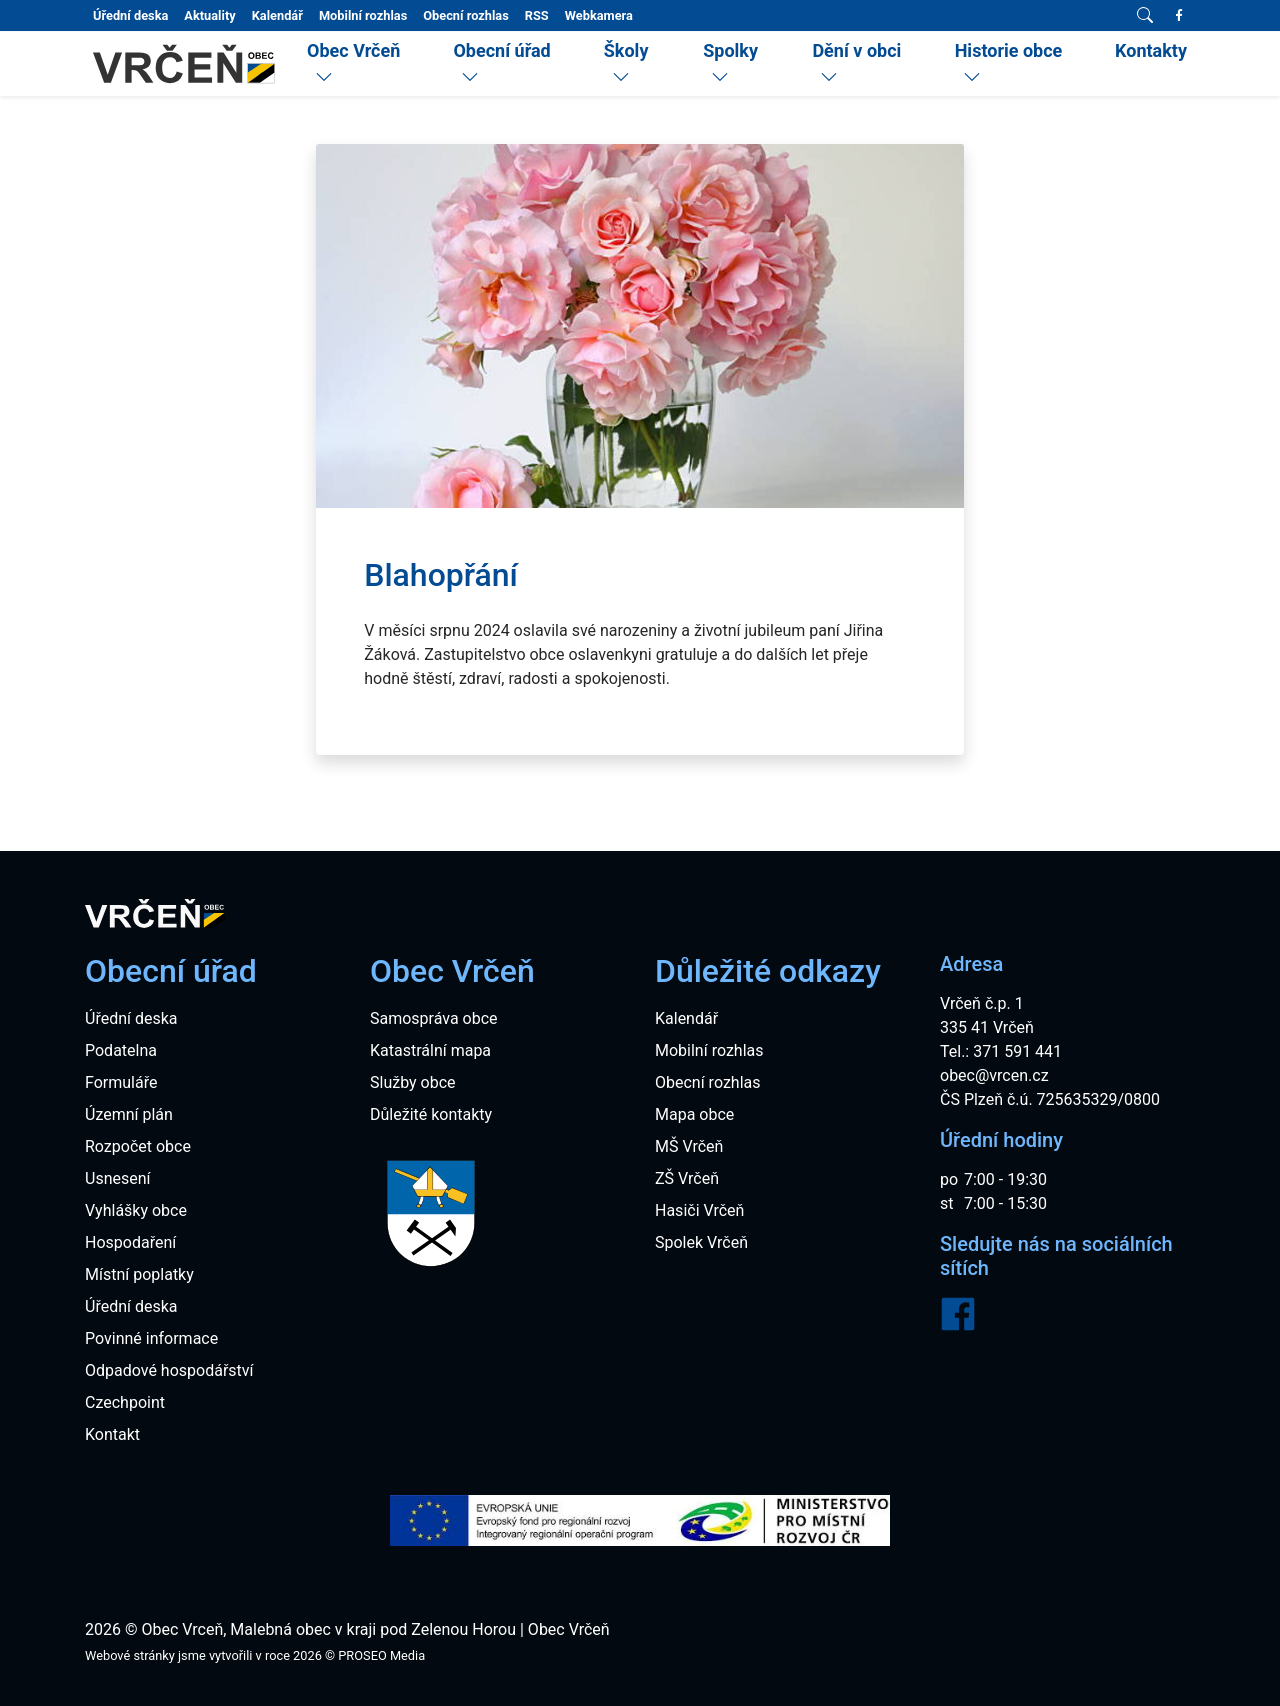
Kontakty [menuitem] (1151, 50)
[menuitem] (364, 64)
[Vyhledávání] (1145, 16)
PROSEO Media (381, 1655)
